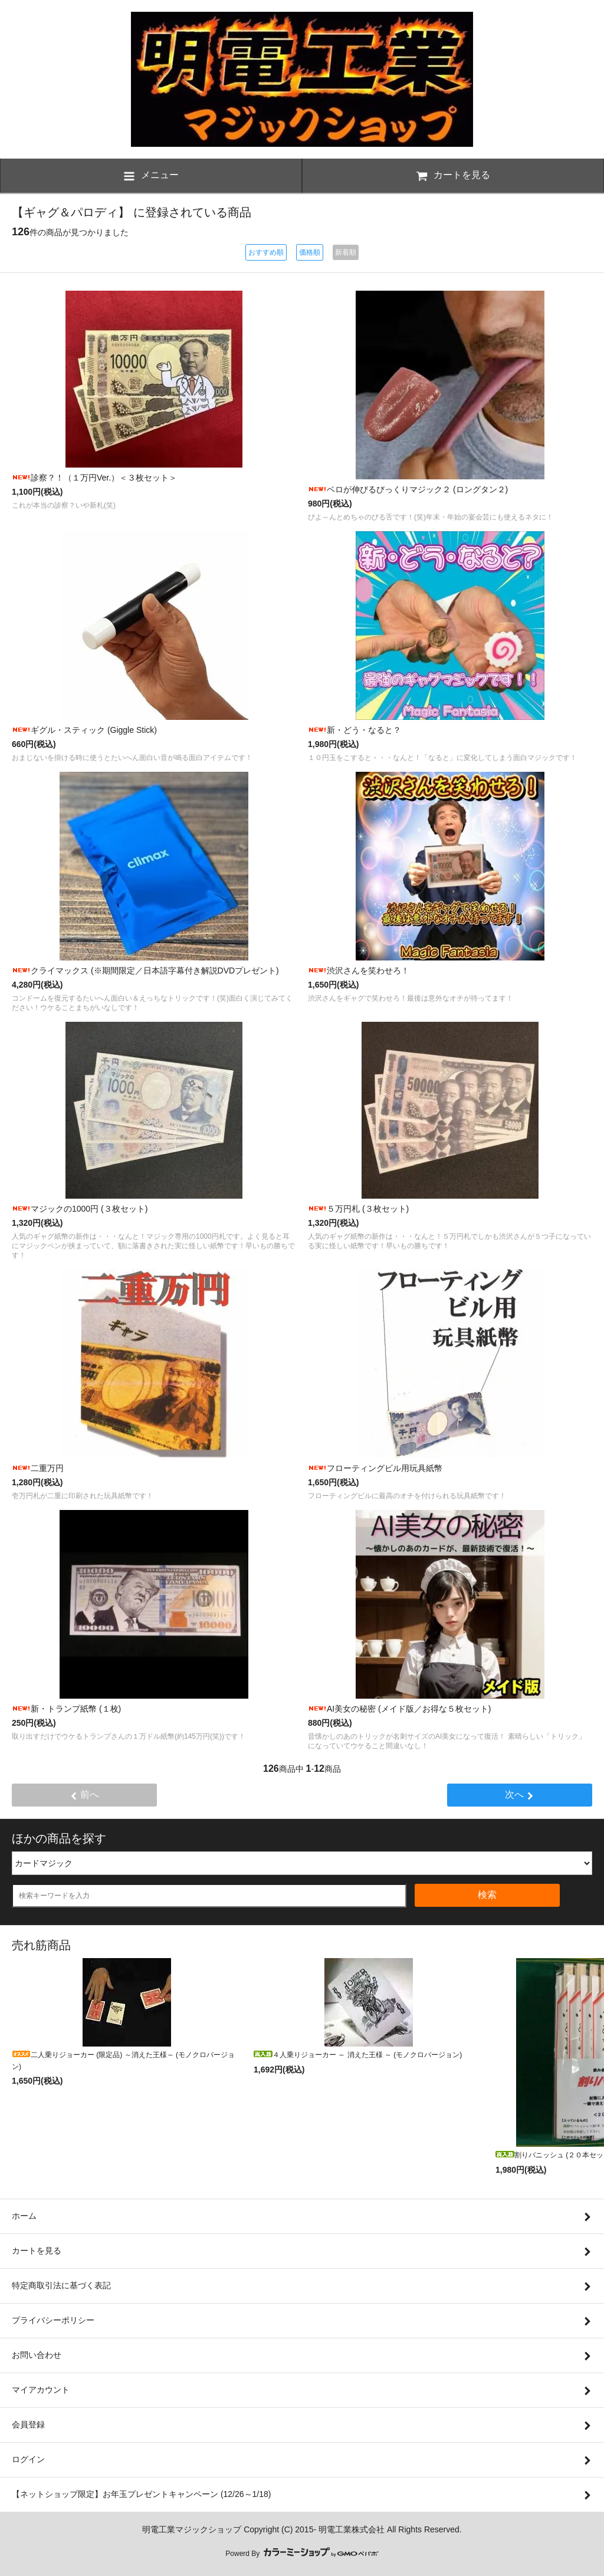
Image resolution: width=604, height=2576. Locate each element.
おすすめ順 (266, 252)
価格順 (309, 252)
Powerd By (301, 2553)
